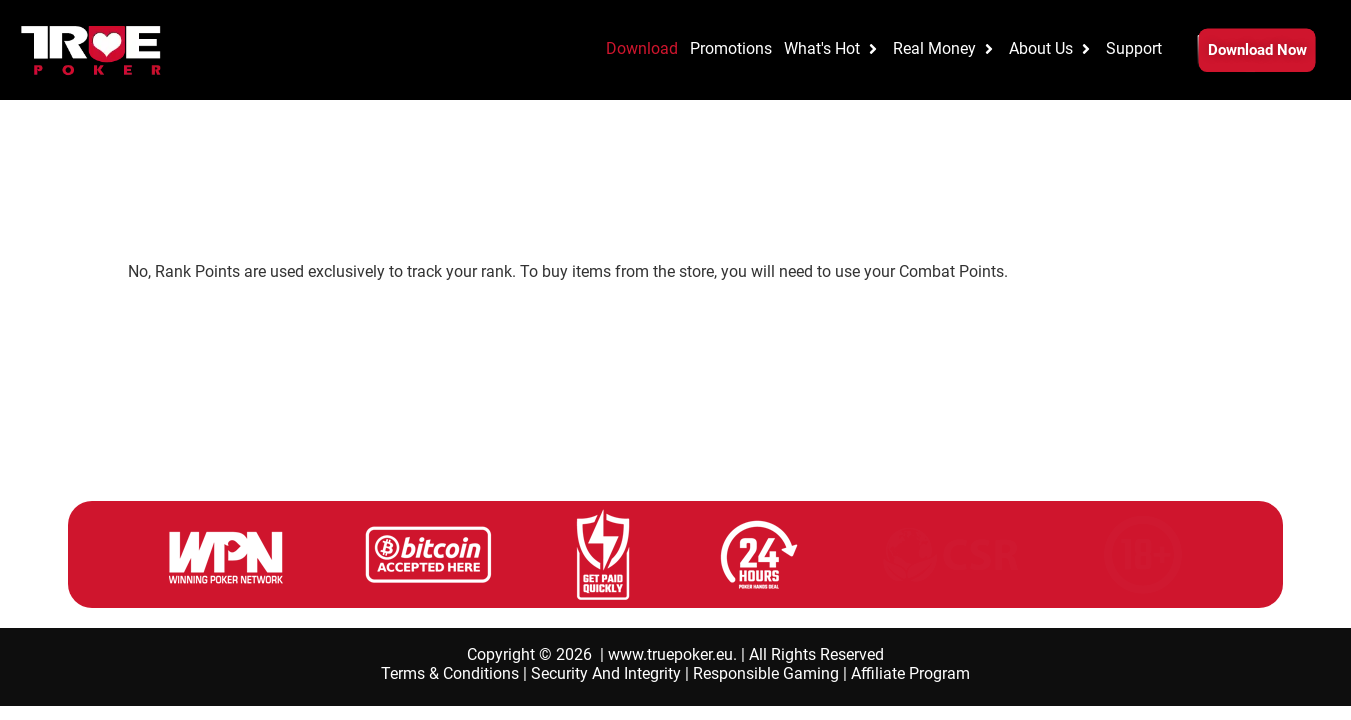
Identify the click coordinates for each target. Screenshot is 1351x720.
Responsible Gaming (766, 673)
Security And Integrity (606, 673)
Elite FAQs (276, 192)
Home (34, 192)
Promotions (102, 192)
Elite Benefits (192, 192)
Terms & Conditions (450, 673)
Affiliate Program (910, 673)
